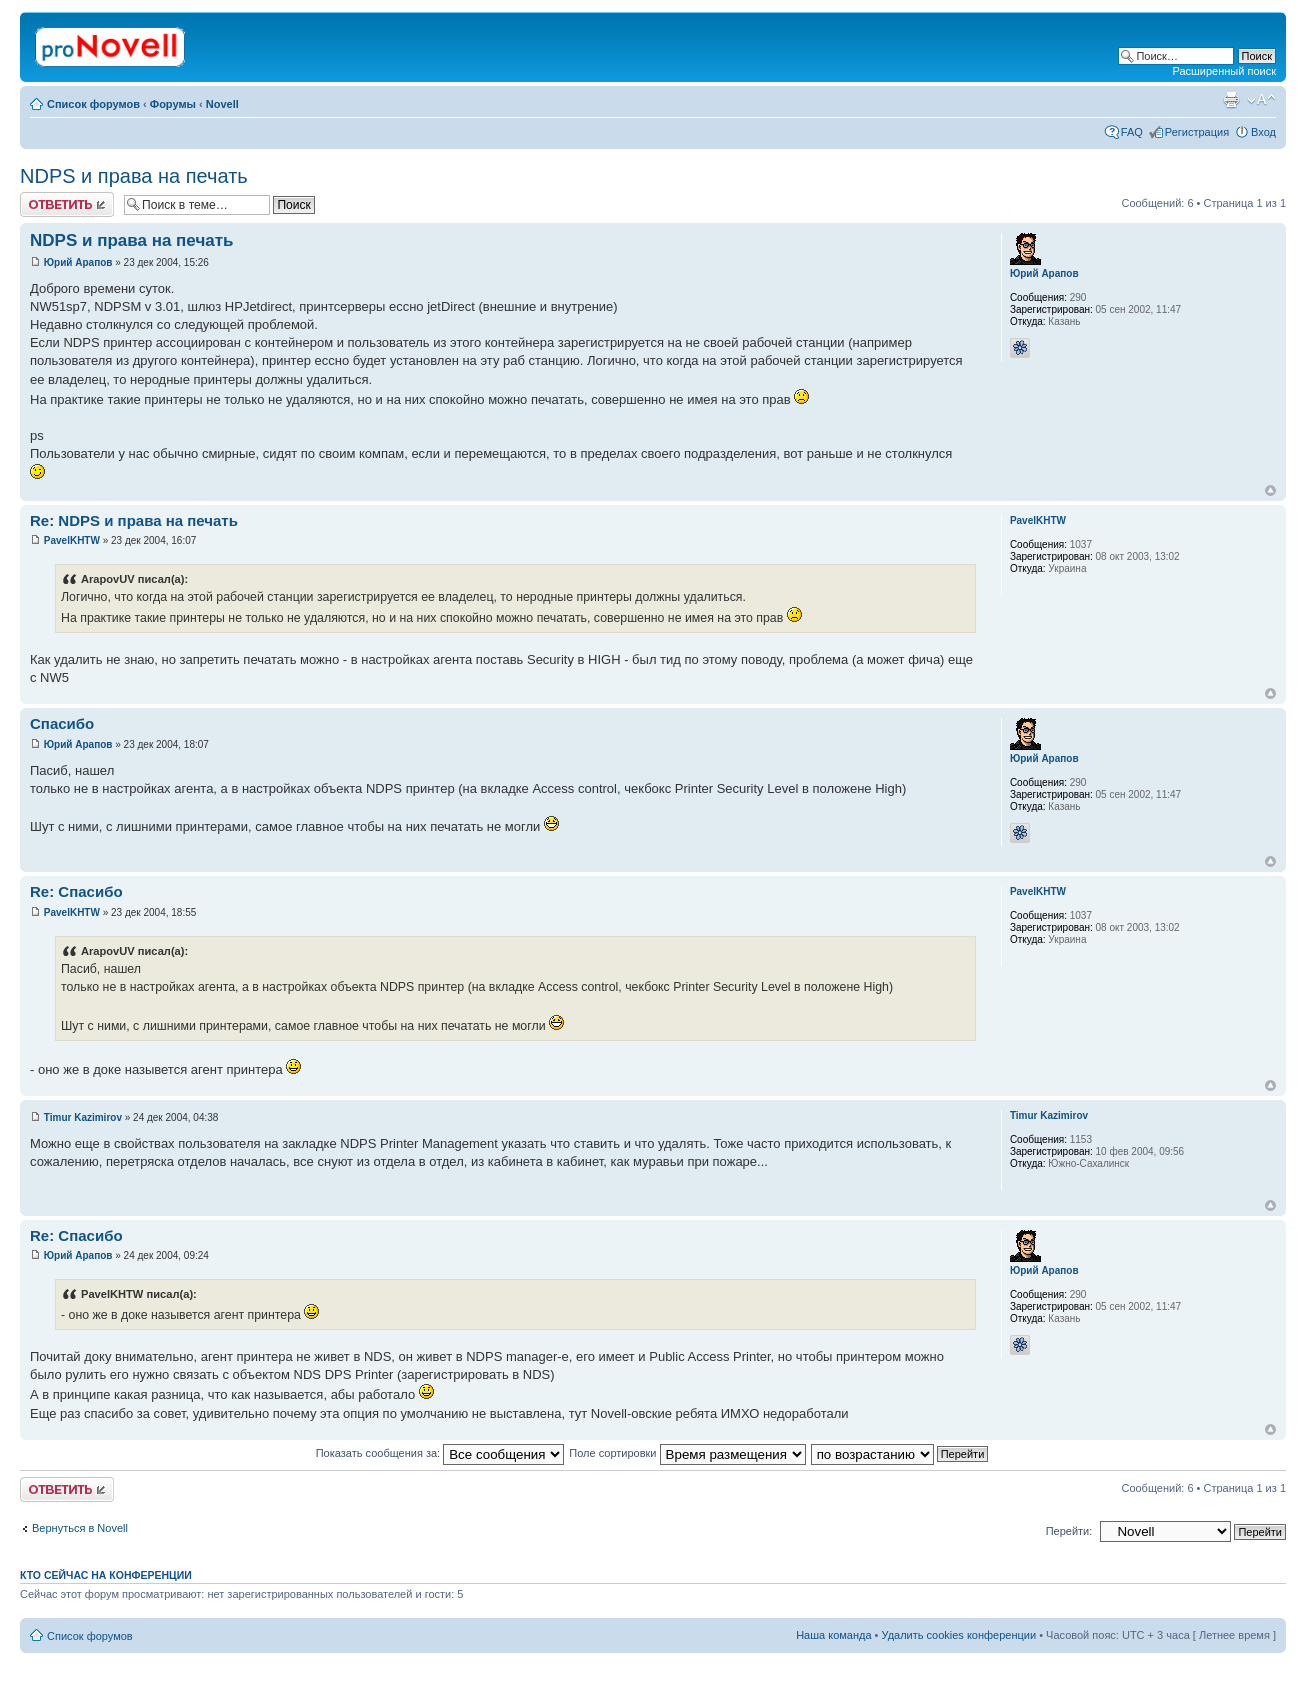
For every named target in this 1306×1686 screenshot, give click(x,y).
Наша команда (833, 1635)
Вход (1263, 132)
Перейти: (1069, 1531)
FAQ (1132, 132)
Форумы (173, 104)
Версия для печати (1231, 100)
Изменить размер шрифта (1261, 100)
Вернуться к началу (1270, 490)
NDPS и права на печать (134, 176)
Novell (222, 104)
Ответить (67, 204)
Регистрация (1197, 132)
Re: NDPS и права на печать (134, 520)
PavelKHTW (72, 540)
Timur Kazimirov (83, 1117)
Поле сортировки (687, 1453)
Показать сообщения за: (440, 1453)
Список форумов (93, 104)
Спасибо (62, 723)
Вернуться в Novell (80, 1528)
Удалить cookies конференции (959, 1635)
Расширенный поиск (1224, 71)
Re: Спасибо (76, 891)
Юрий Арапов (78, 262)
